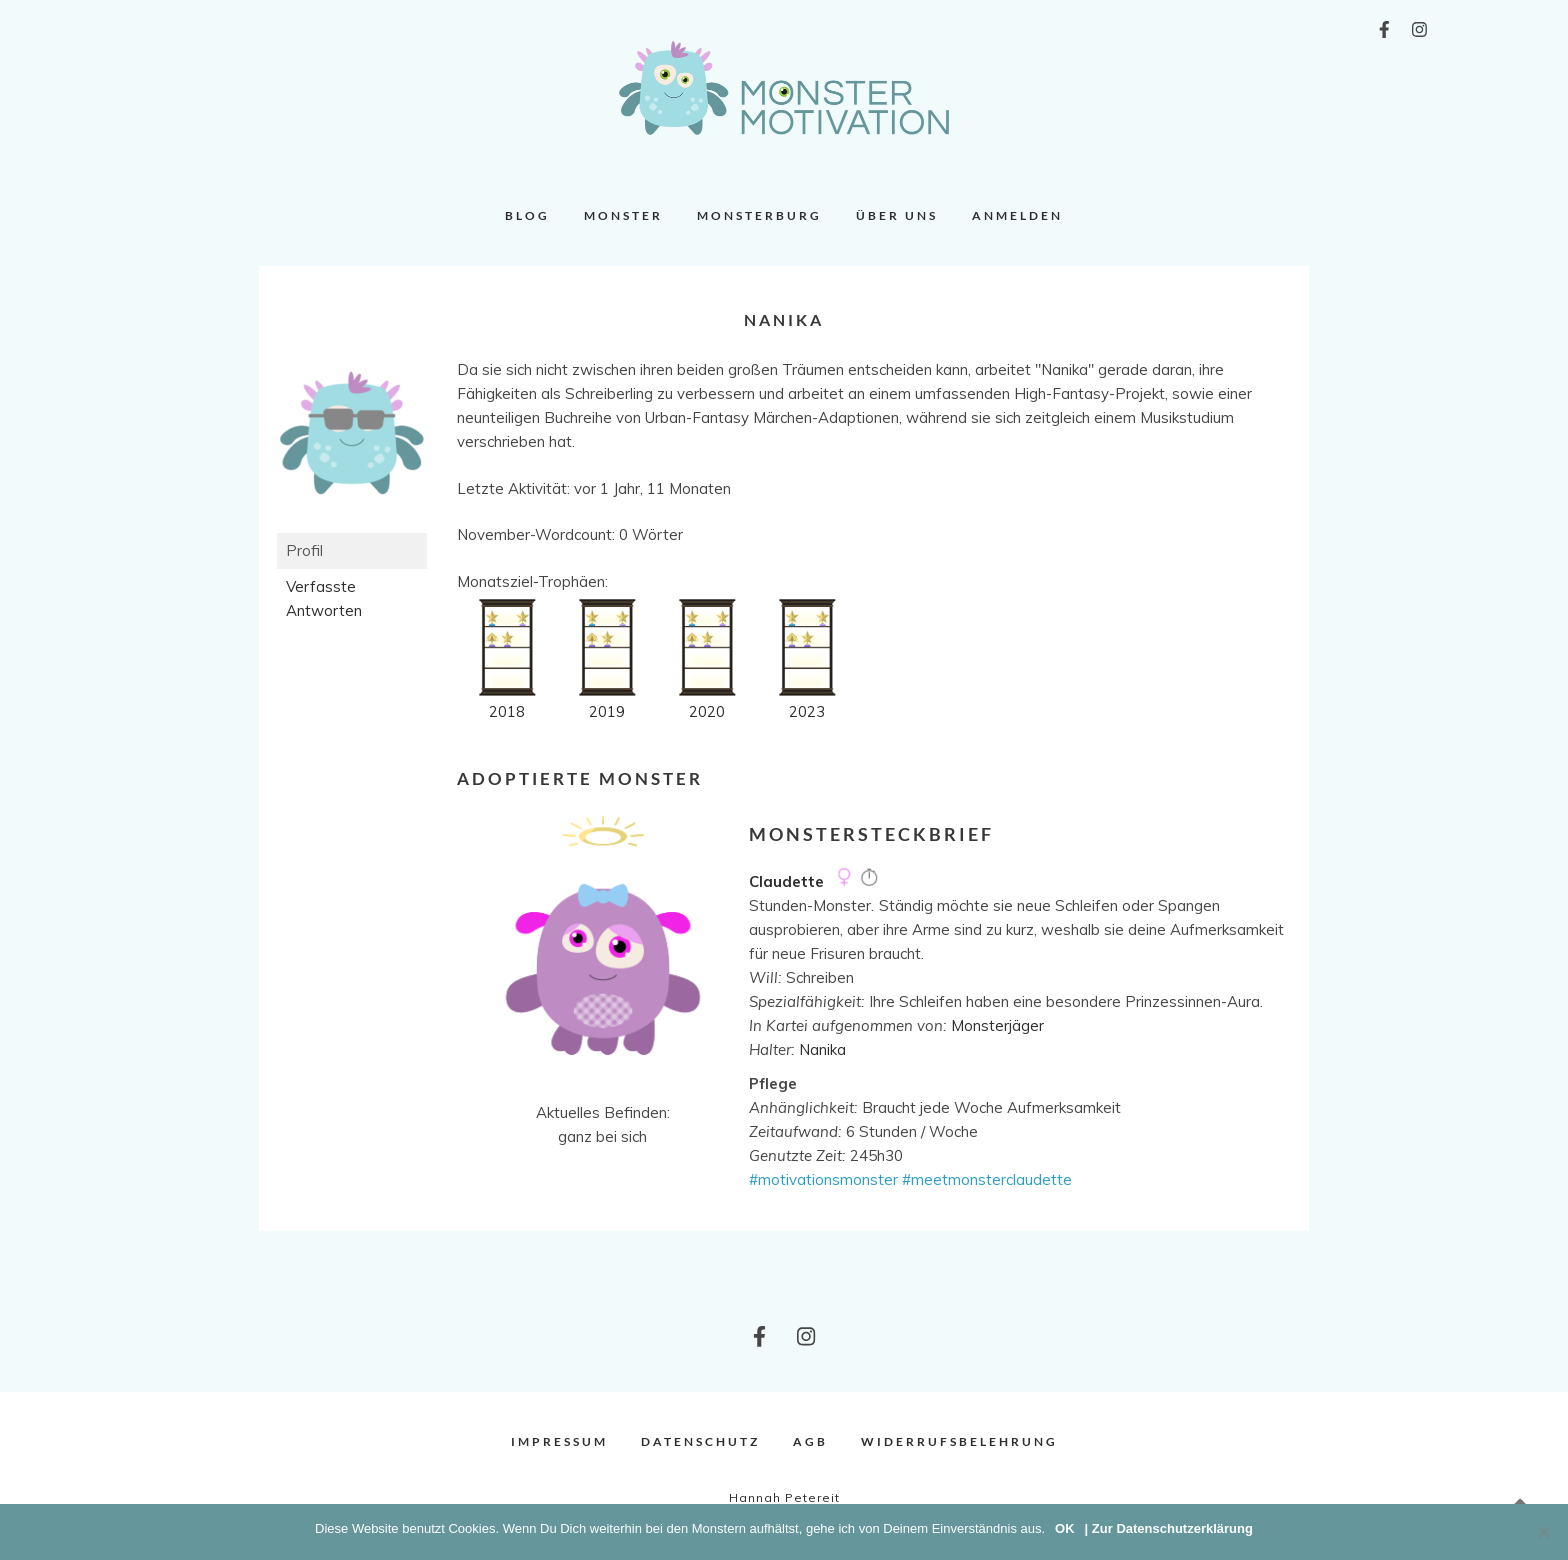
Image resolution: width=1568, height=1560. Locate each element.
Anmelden (1017, 215)
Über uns (897, 215)
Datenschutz (700, 1441)
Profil (304, 550)
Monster (623, 215)
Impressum (559, 1441)
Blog (527, 215)
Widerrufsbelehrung (959, 1441)
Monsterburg (759, 215)
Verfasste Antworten (324, 598)
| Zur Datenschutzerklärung (1169, 1528)
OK (1065, 1528)
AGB (810, 1441)
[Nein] (1543, 1532)
